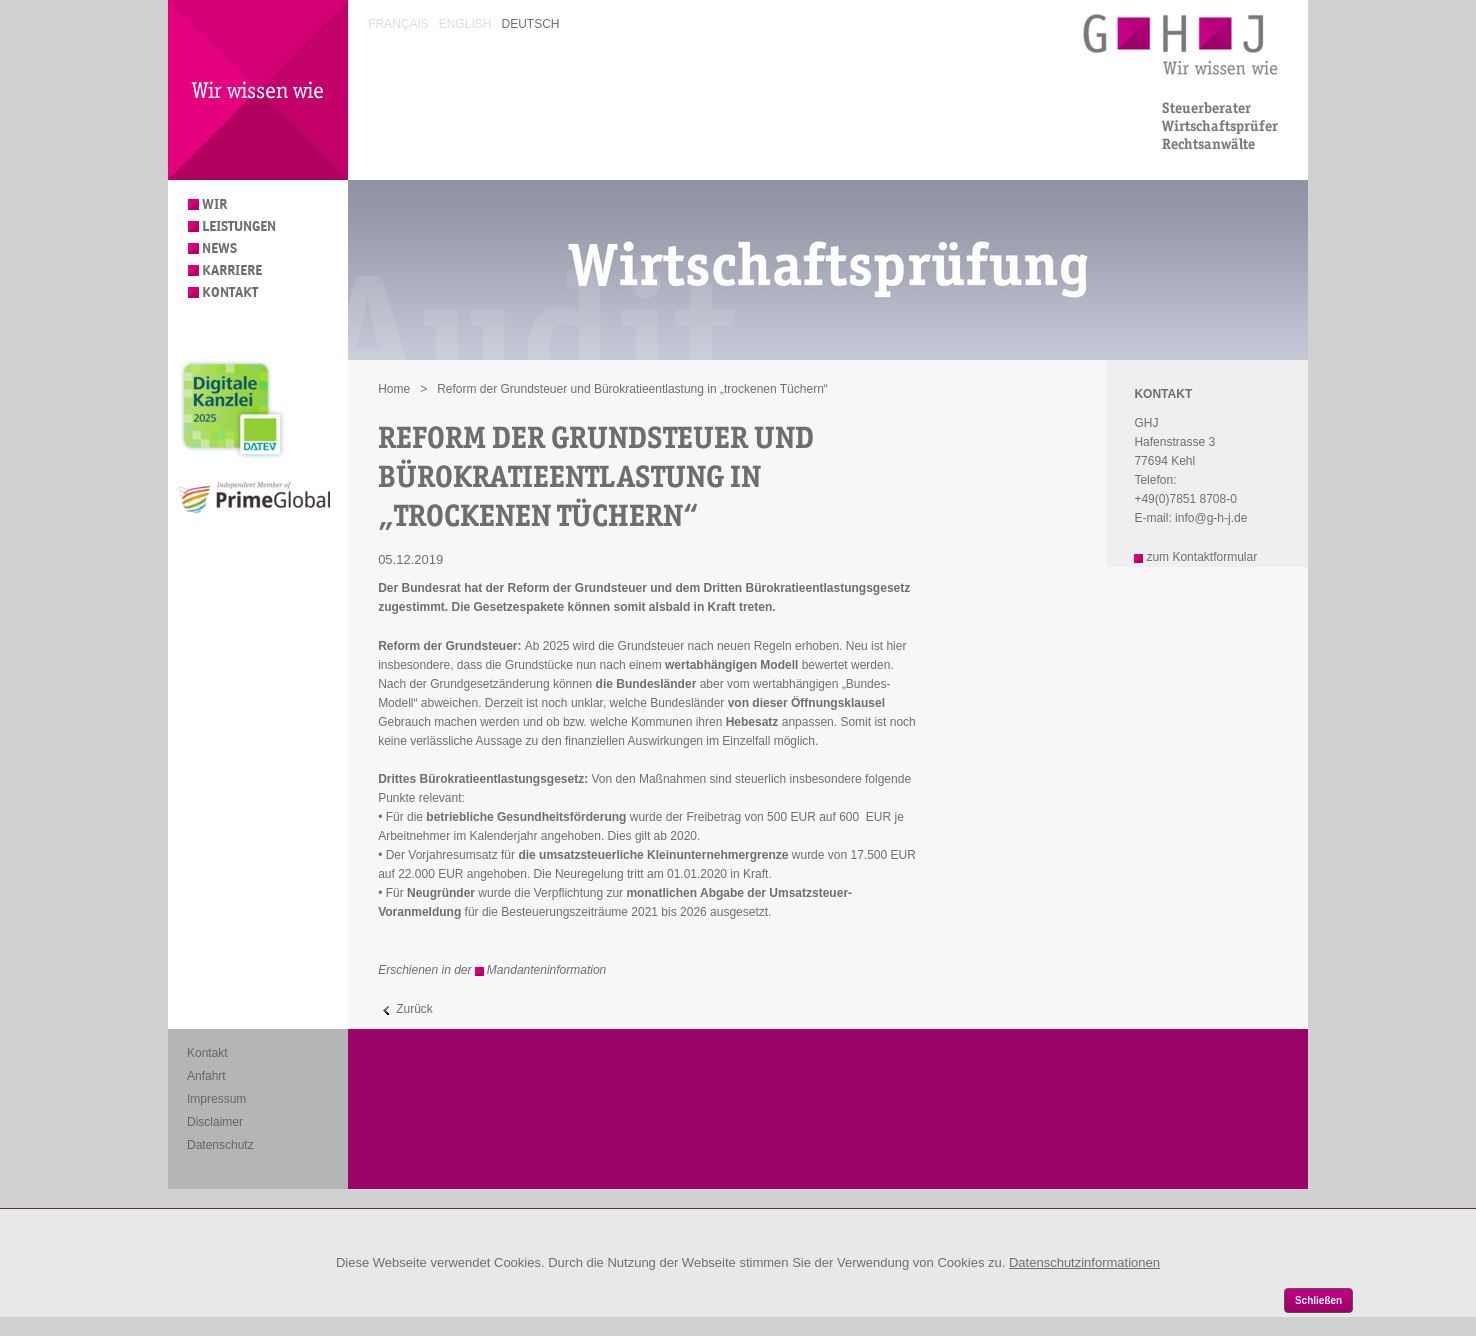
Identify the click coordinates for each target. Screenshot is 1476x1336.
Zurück (414, 1009)
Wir (214, 204)
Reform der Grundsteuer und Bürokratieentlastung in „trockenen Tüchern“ (632, 389)
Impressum (216, 1099)
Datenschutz (220, 1145)
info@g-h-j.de (1211, 518)
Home (394, 389)
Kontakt (230, 292)
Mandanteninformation (546, 970)
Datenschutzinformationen (1084, 1262)
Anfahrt (206, 1076)
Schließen (1318, 1300)
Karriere (232, 270)
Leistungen (239, 226)
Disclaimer (215, 1122)
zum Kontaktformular (1201, 557)
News (219, 248)
